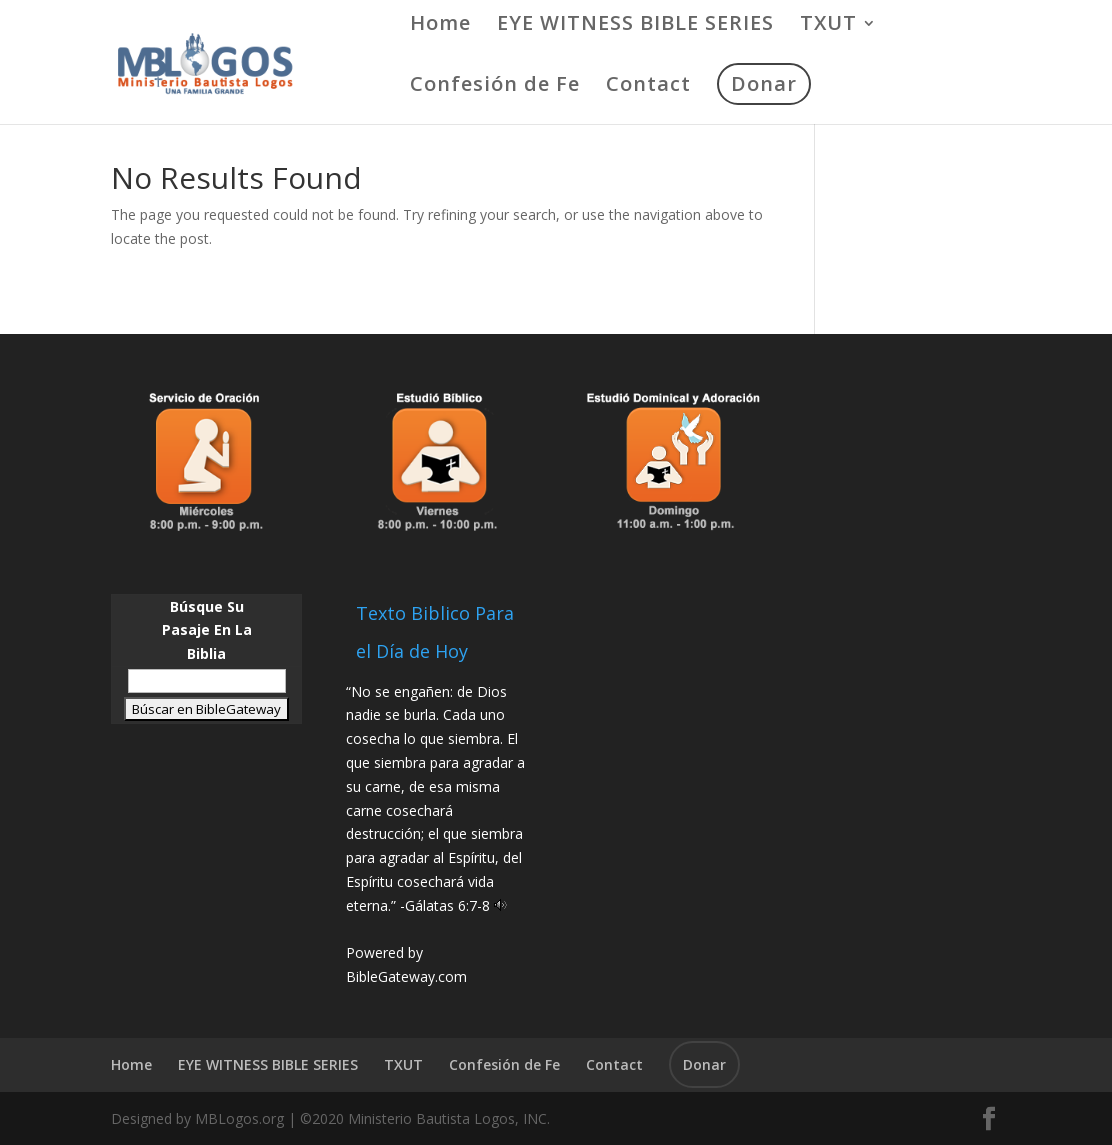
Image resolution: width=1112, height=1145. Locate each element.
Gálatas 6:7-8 (447, 905)
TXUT (828, 26)
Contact (648, 87)
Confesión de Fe (495, 87)
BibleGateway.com (406, 976)
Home (440, 26)
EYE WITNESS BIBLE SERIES (635, 26)
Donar (764, 83)
